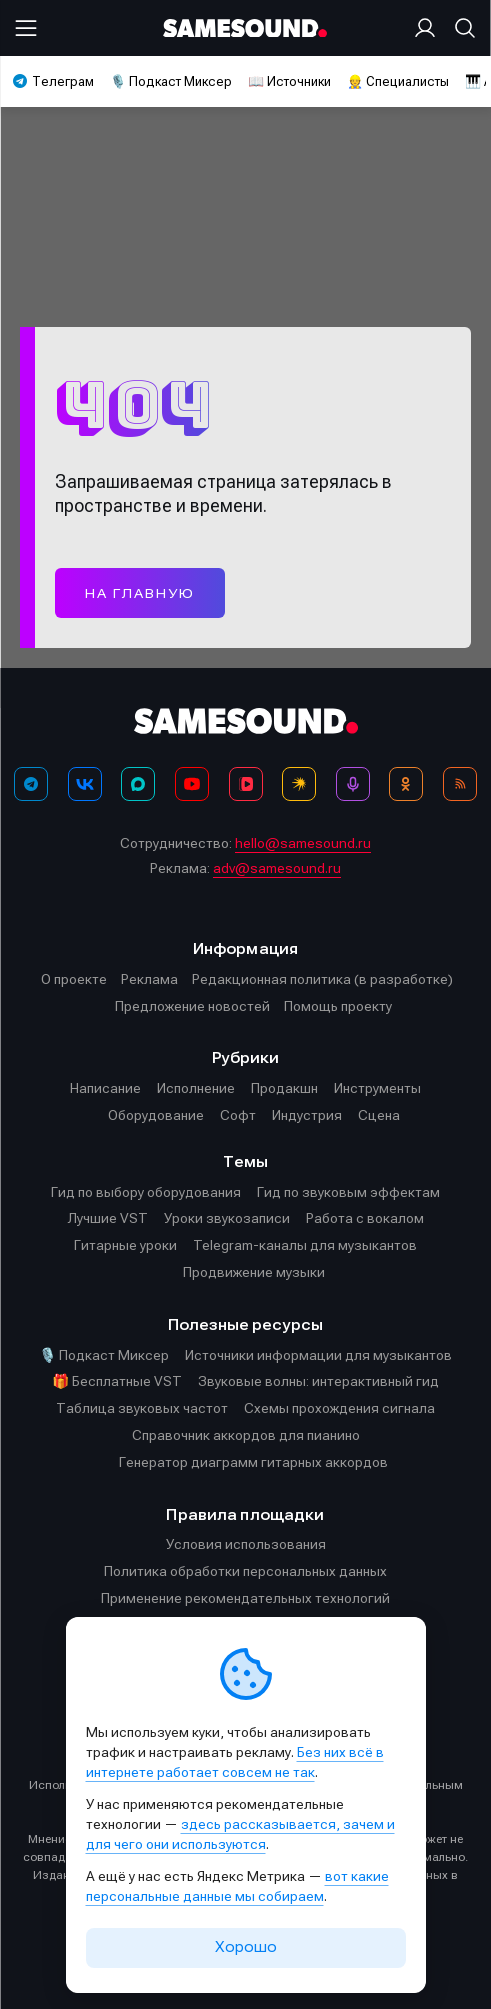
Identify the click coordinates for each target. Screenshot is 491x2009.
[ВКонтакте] (85, 784)
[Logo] (246, 28)
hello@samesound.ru (303, 843)
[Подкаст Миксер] (353, 784)
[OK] (406, 784)
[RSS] (460, 784)
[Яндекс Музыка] (299, 784)
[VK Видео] (246, 784)
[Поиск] (461, 28)
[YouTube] (192, 784)
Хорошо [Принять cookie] (246, 1947)
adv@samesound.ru (277, 868)
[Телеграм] (31, 784)
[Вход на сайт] (429, 28)
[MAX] (138, 784)
